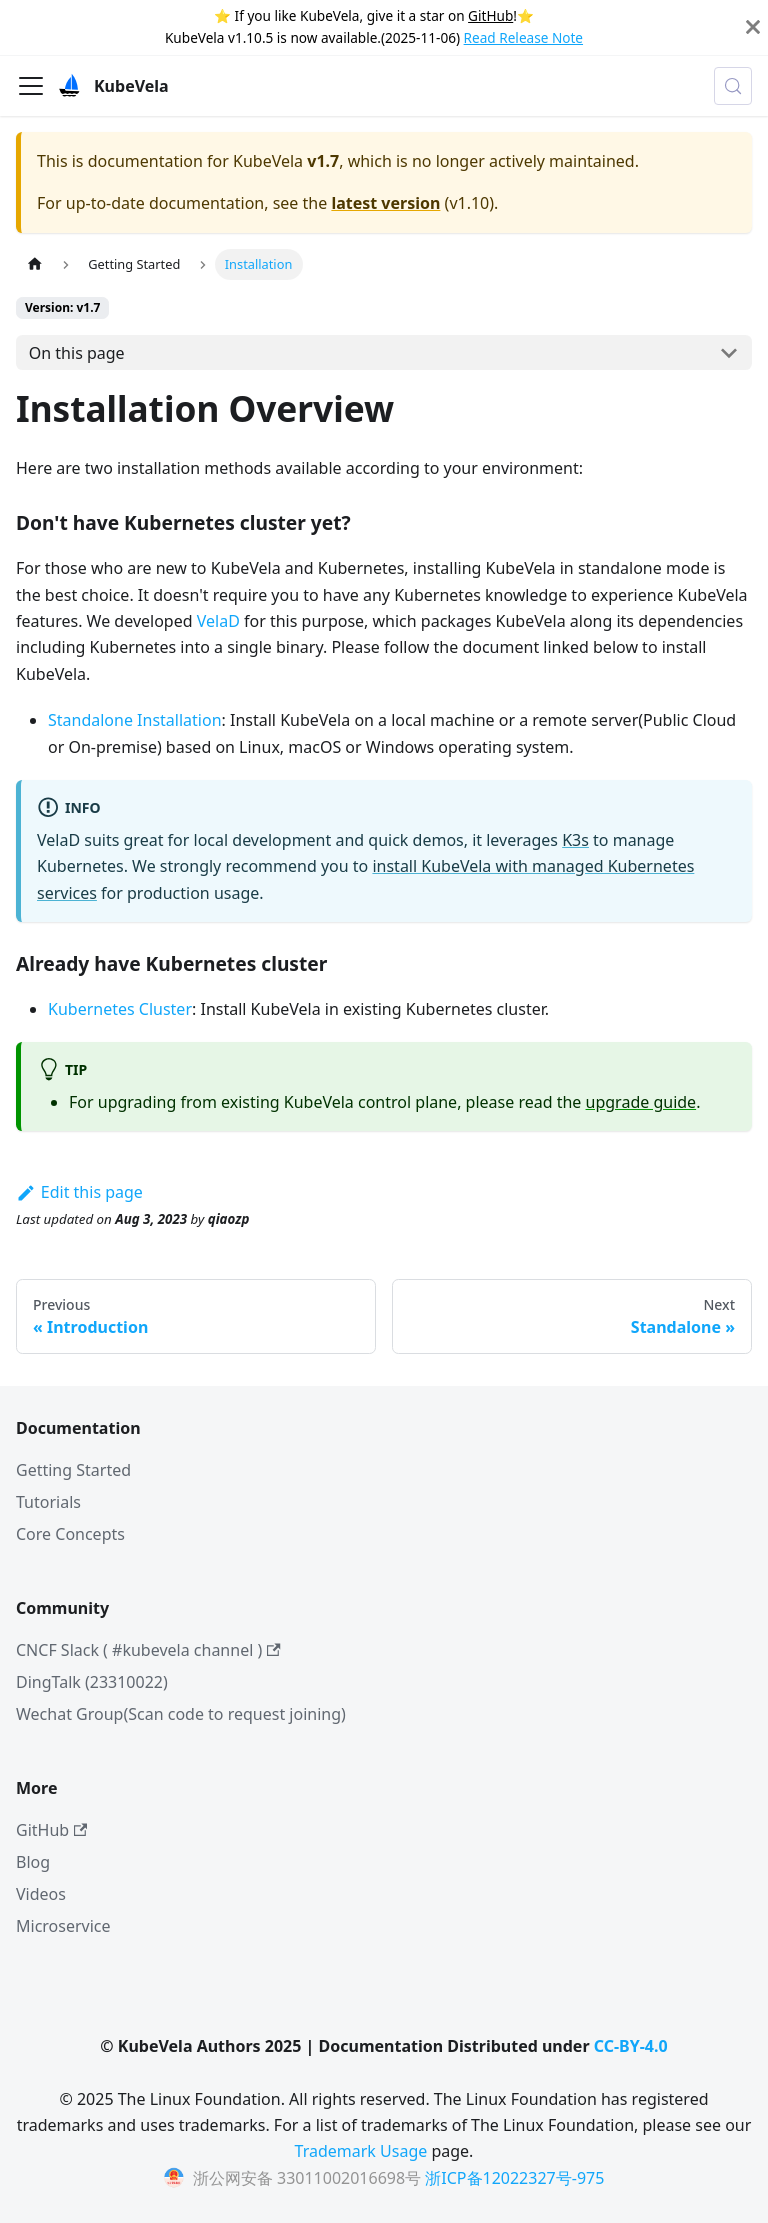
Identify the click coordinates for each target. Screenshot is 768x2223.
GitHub (490, 15)
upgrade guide (641, 1102)
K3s (575, 840)
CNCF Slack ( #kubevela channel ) (148, 1650)
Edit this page (79, 1192)
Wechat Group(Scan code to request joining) (181, 1714)
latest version (385, 203)
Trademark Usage (361, 2151)
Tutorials (48, 1502)
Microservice (63, 1926)
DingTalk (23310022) (92, 1682)
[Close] (753, 27)
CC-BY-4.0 (631, 2046)
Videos (41, 1894)
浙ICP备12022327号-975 (514, 2178)
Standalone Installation (135, 720)
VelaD (218, 621)
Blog (33, 1862)
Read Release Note (523, 37)
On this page (77, 353)
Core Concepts (70, 1534)
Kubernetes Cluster (120, 1009)
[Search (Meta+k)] (733, 86)
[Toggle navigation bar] (31, 86)
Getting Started (73, 1470)
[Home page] (35, 264)
